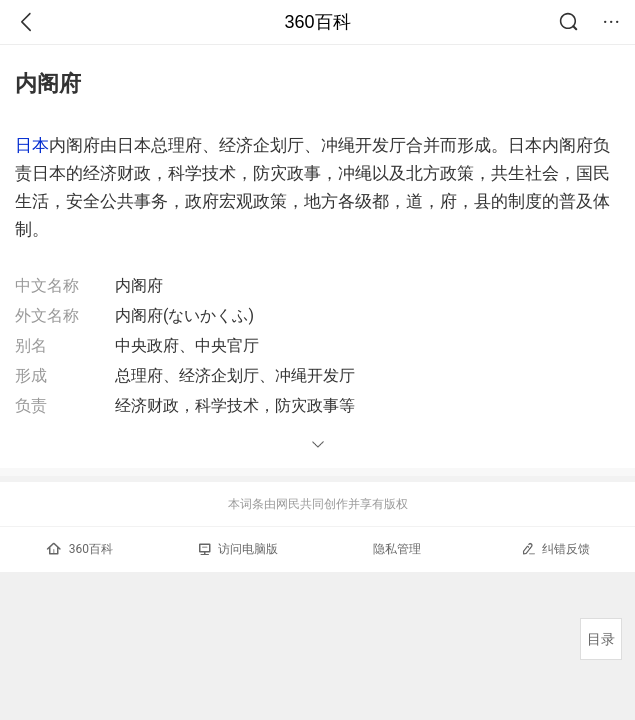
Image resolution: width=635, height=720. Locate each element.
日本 (32, 145)
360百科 (317, 22)
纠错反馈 (555, 548)
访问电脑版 (238, 549)
